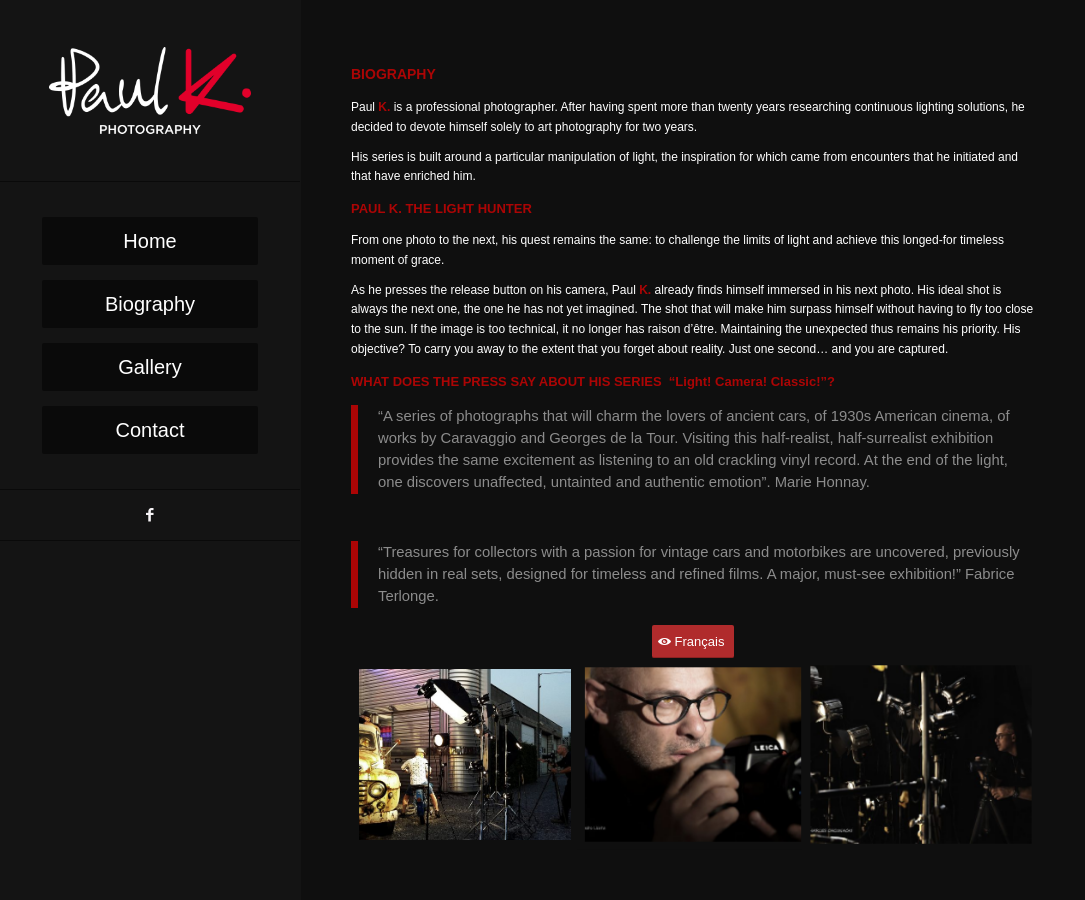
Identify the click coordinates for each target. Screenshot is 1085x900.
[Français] (693, 641)
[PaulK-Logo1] (150, 90)
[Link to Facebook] (150, 515)
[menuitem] (150, 241)
